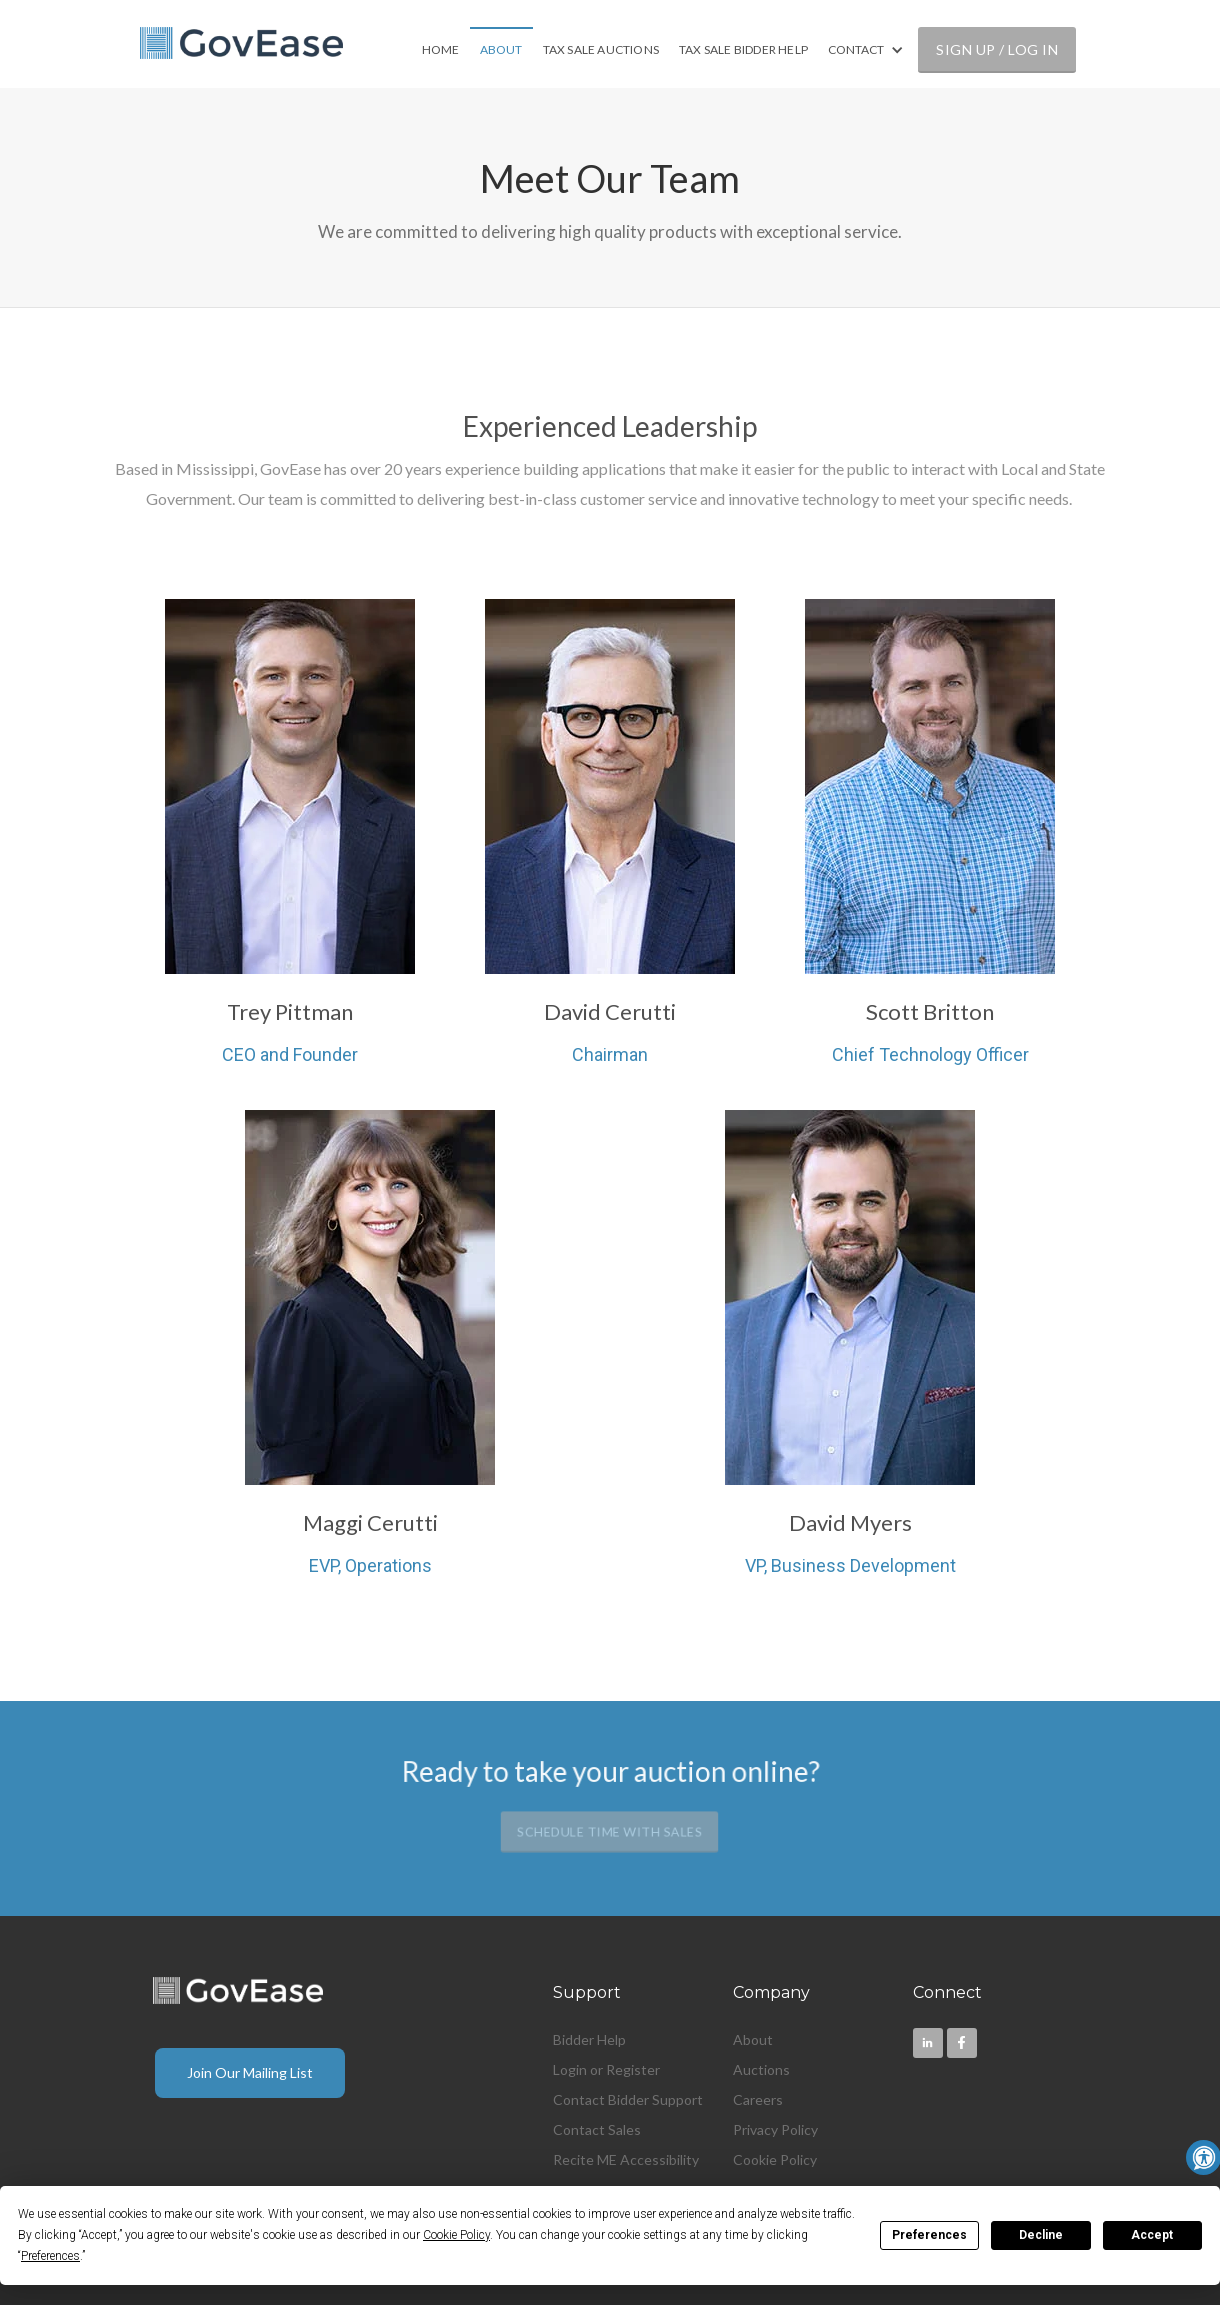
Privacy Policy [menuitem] (775, 2129)
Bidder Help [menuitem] (589, 2039)
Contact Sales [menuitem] (597, 2129)
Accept (1152, 2235)
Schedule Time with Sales (609, 1831)
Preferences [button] (50, 2256)
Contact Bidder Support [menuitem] (628, 2099)
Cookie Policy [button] (456, 2235)
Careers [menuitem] (758, 2099)
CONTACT (856, 49)
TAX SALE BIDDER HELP (743, 49)
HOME (441, 49)
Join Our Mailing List (250, 2072)
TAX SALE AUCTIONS (601, 49)
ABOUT (501, 49)
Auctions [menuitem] (761, 2069)
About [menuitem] (753, 2039)
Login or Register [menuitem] (606, 2069)
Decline (1041, 2235)
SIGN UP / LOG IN (997, 49)
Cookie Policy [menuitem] (775, 2159)
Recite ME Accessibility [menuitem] (626, 2159)
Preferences (929, 2235)
